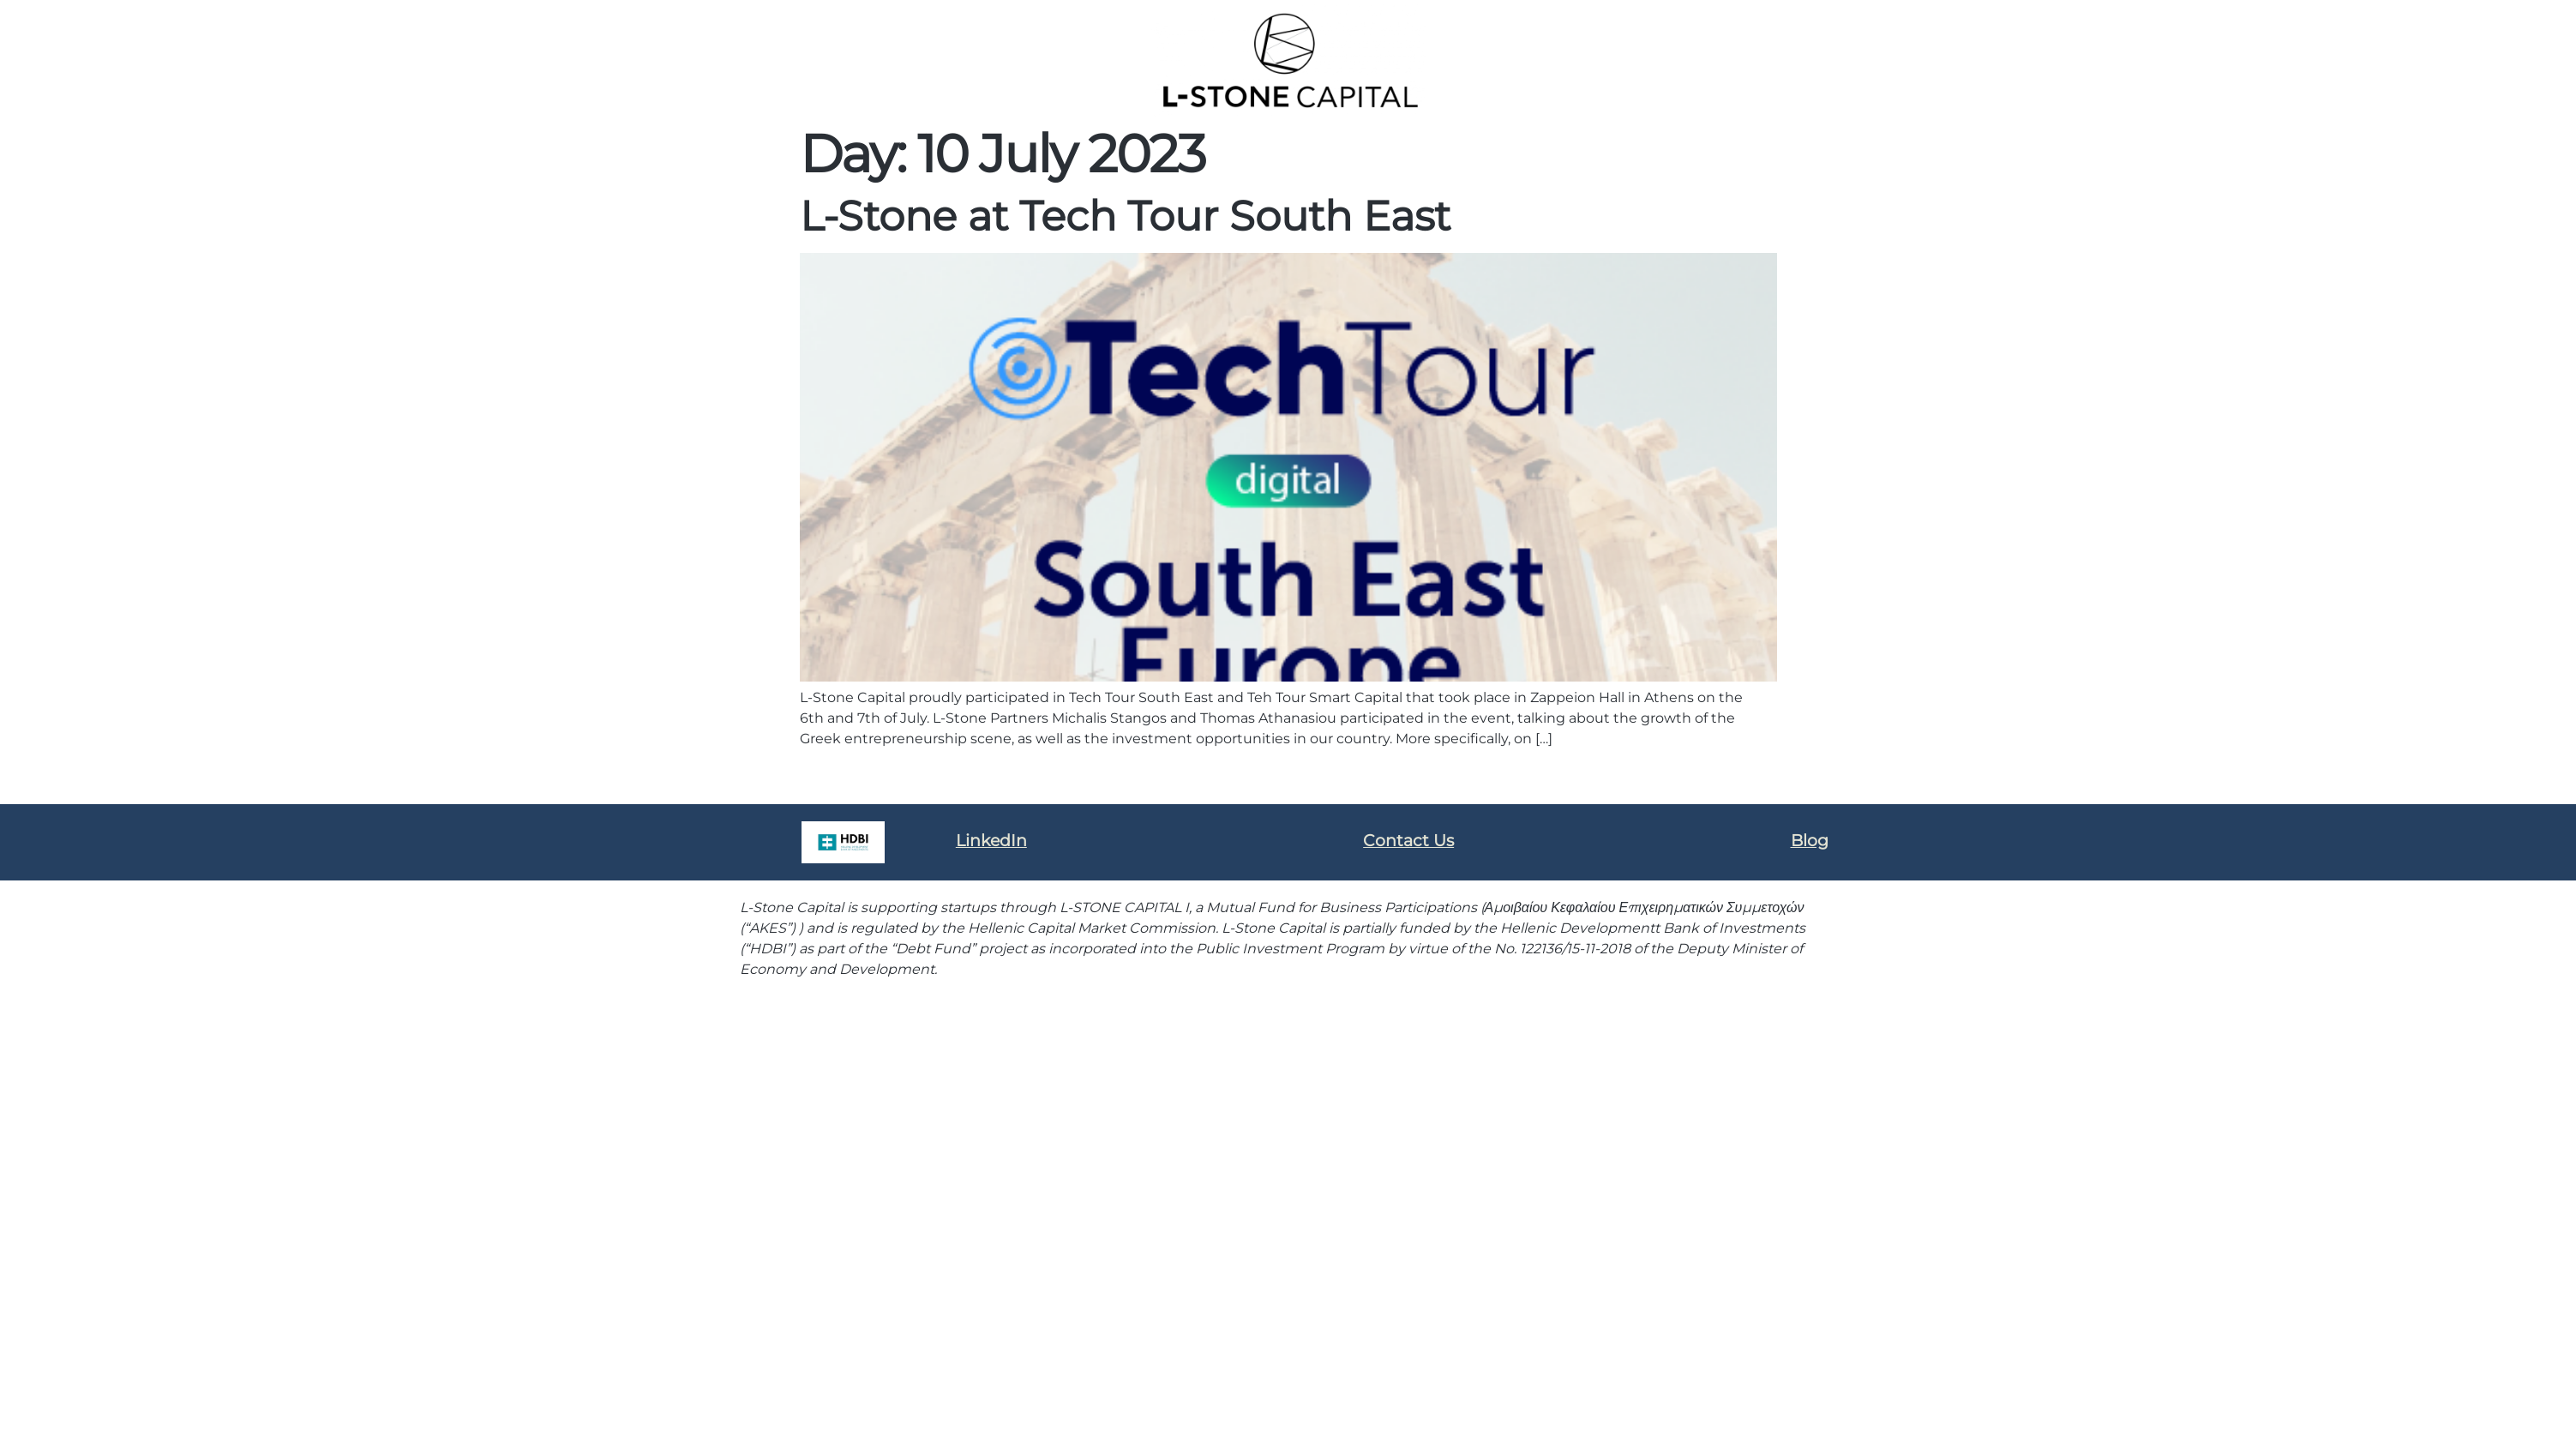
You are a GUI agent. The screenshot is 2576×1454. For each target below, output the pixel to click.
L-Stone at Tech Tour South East (1125, 216)
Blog (1809, 840)
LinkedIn (991, 840)
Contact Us (1408, 840)
